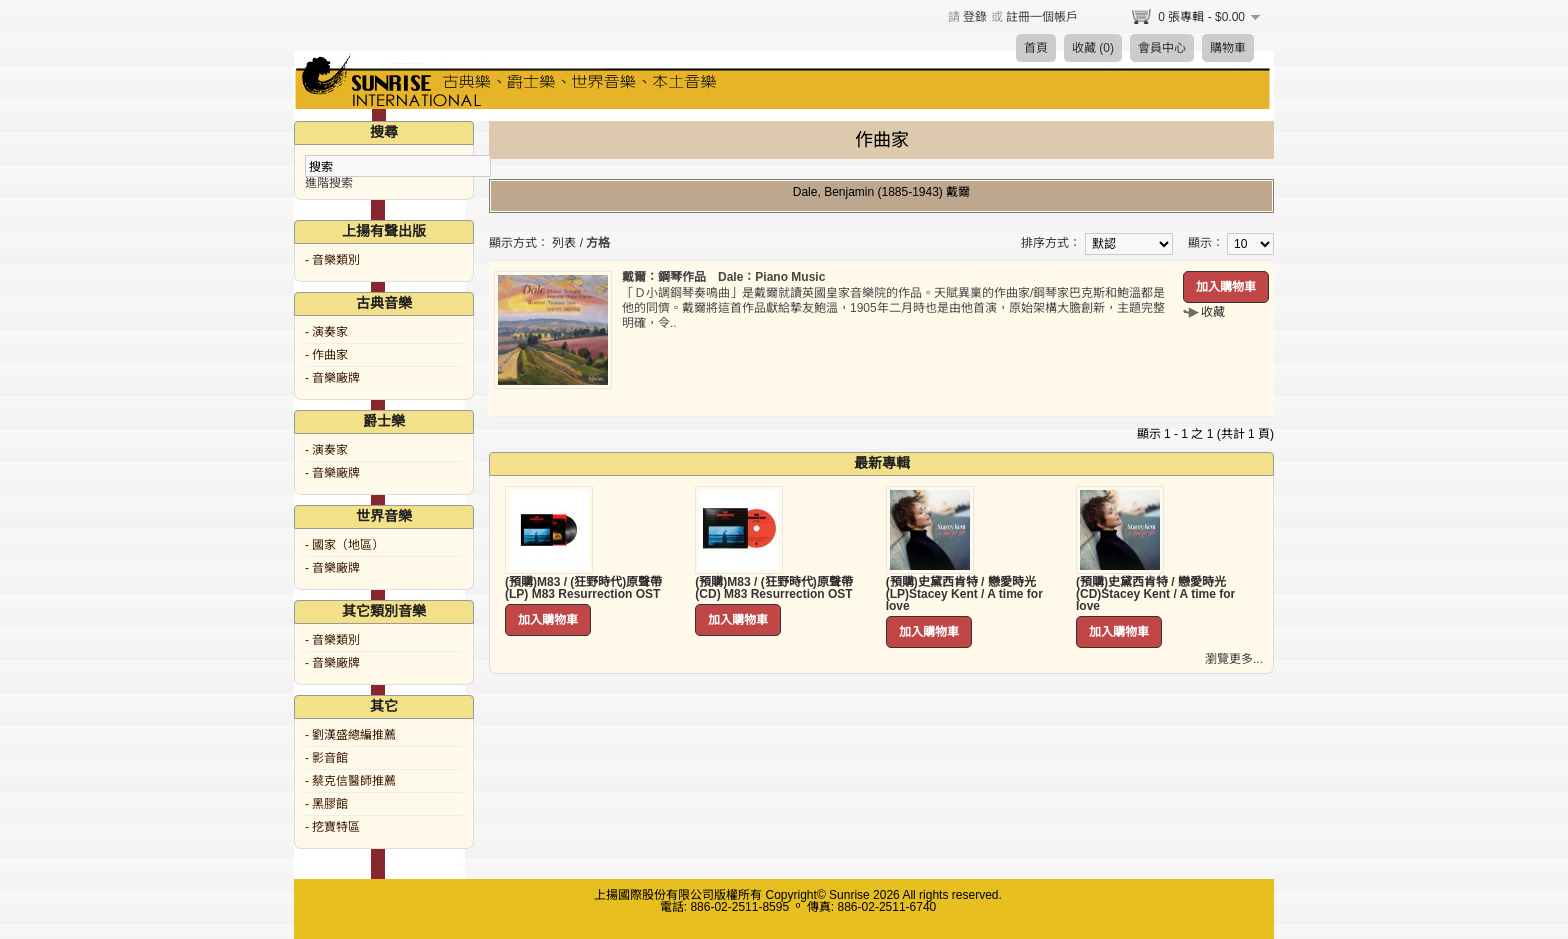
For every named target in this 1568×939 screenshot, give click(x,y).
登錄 (975, 17)
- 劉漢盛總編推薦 (350, 735)
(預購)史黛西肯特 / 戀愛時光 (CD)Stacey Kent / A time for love (1155, 594)
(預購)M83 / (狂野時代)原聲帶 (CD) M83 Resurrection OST (773, 588)
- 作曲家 (326, 355)
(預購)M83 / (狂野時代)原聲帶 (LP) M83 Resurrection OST (583, 588)
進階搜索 (329, 183)
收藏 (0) (1093, 48)
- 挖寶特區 (332, 827)
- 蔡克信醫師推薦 (350, 781)
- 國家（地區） (344, 545)
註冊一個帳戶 (1042, 17)
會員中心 (1162, 48)
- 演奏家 (326, 332)
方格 (598, 243)
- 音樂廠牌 (332, 378)
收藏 (1213, 312)
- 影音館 (326, 758)
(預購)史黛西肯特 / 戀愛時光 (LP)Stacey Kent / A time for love (964, 594)
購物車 (1228, 48)
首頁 (1036, 48)
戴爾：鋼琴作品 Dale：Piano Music (723, 277)
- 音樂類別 (332, 260)
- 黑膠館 (326, 804)
